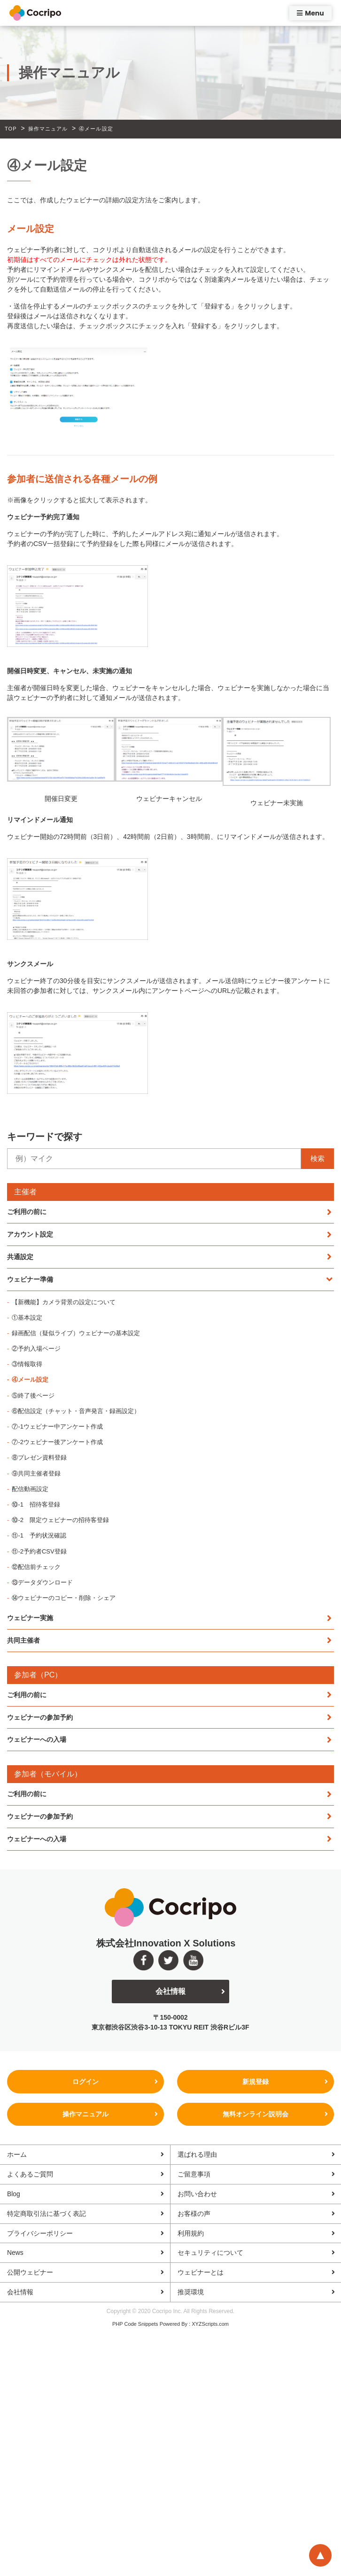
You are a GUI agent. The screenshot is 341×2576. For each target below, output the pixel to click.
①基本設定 (27, 1317)
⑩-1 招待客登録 (36, 1504)
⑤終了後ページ (33, 1395)
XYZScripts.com (210, 2325)
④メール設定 (30, 1379)
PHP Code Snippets (135, 2325)
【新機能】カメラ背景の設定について (64, 1302)
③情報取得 (27, 1364)
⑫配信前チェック (36, 1566)
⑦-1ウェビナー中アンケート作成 (57, 1426)
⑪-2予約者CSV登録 (39, 1551)
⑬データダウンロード (42, 1582)
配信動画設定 (30, 1488)
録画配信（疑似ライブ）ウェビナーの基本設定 (76, 1333)
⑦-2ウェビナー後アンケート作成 (57, 1442)
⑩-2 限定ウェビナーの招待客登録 (60, 1519)
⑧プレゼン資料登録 (39, 1457)
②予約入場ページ (36, 1348)
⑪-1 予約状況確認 (39, 1535)
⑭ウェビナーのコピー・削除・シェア (64, 1597)
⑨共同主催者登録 (36, 1473)
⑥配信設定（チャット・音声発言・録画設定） (76, 1411)
